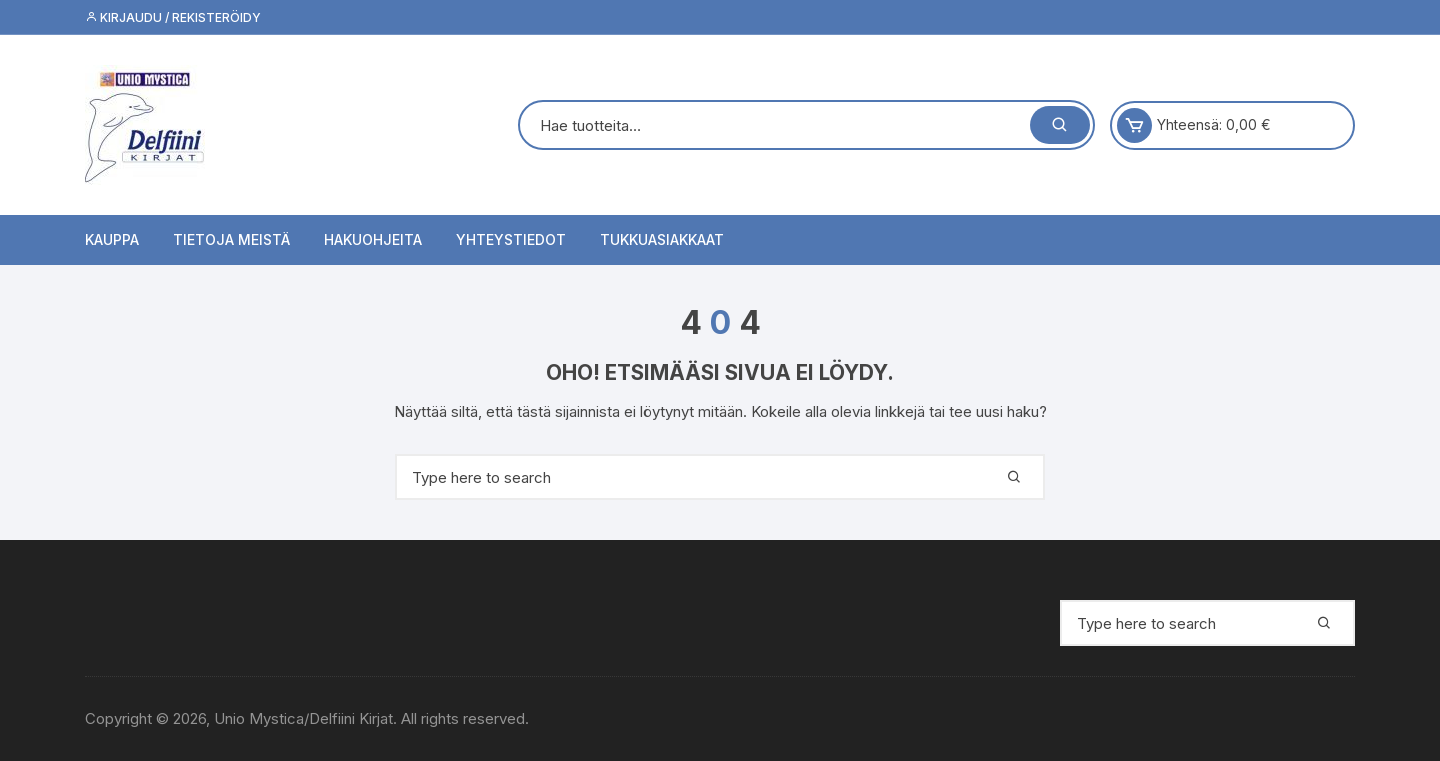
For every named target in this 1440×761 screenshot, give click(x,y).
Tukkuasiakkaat (662, 239)
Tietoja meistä (231, 239)
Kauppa (112, 239)
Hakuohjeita (373, 239)
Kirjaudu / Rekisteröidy (173, 17)
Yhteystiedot (511, 239)
